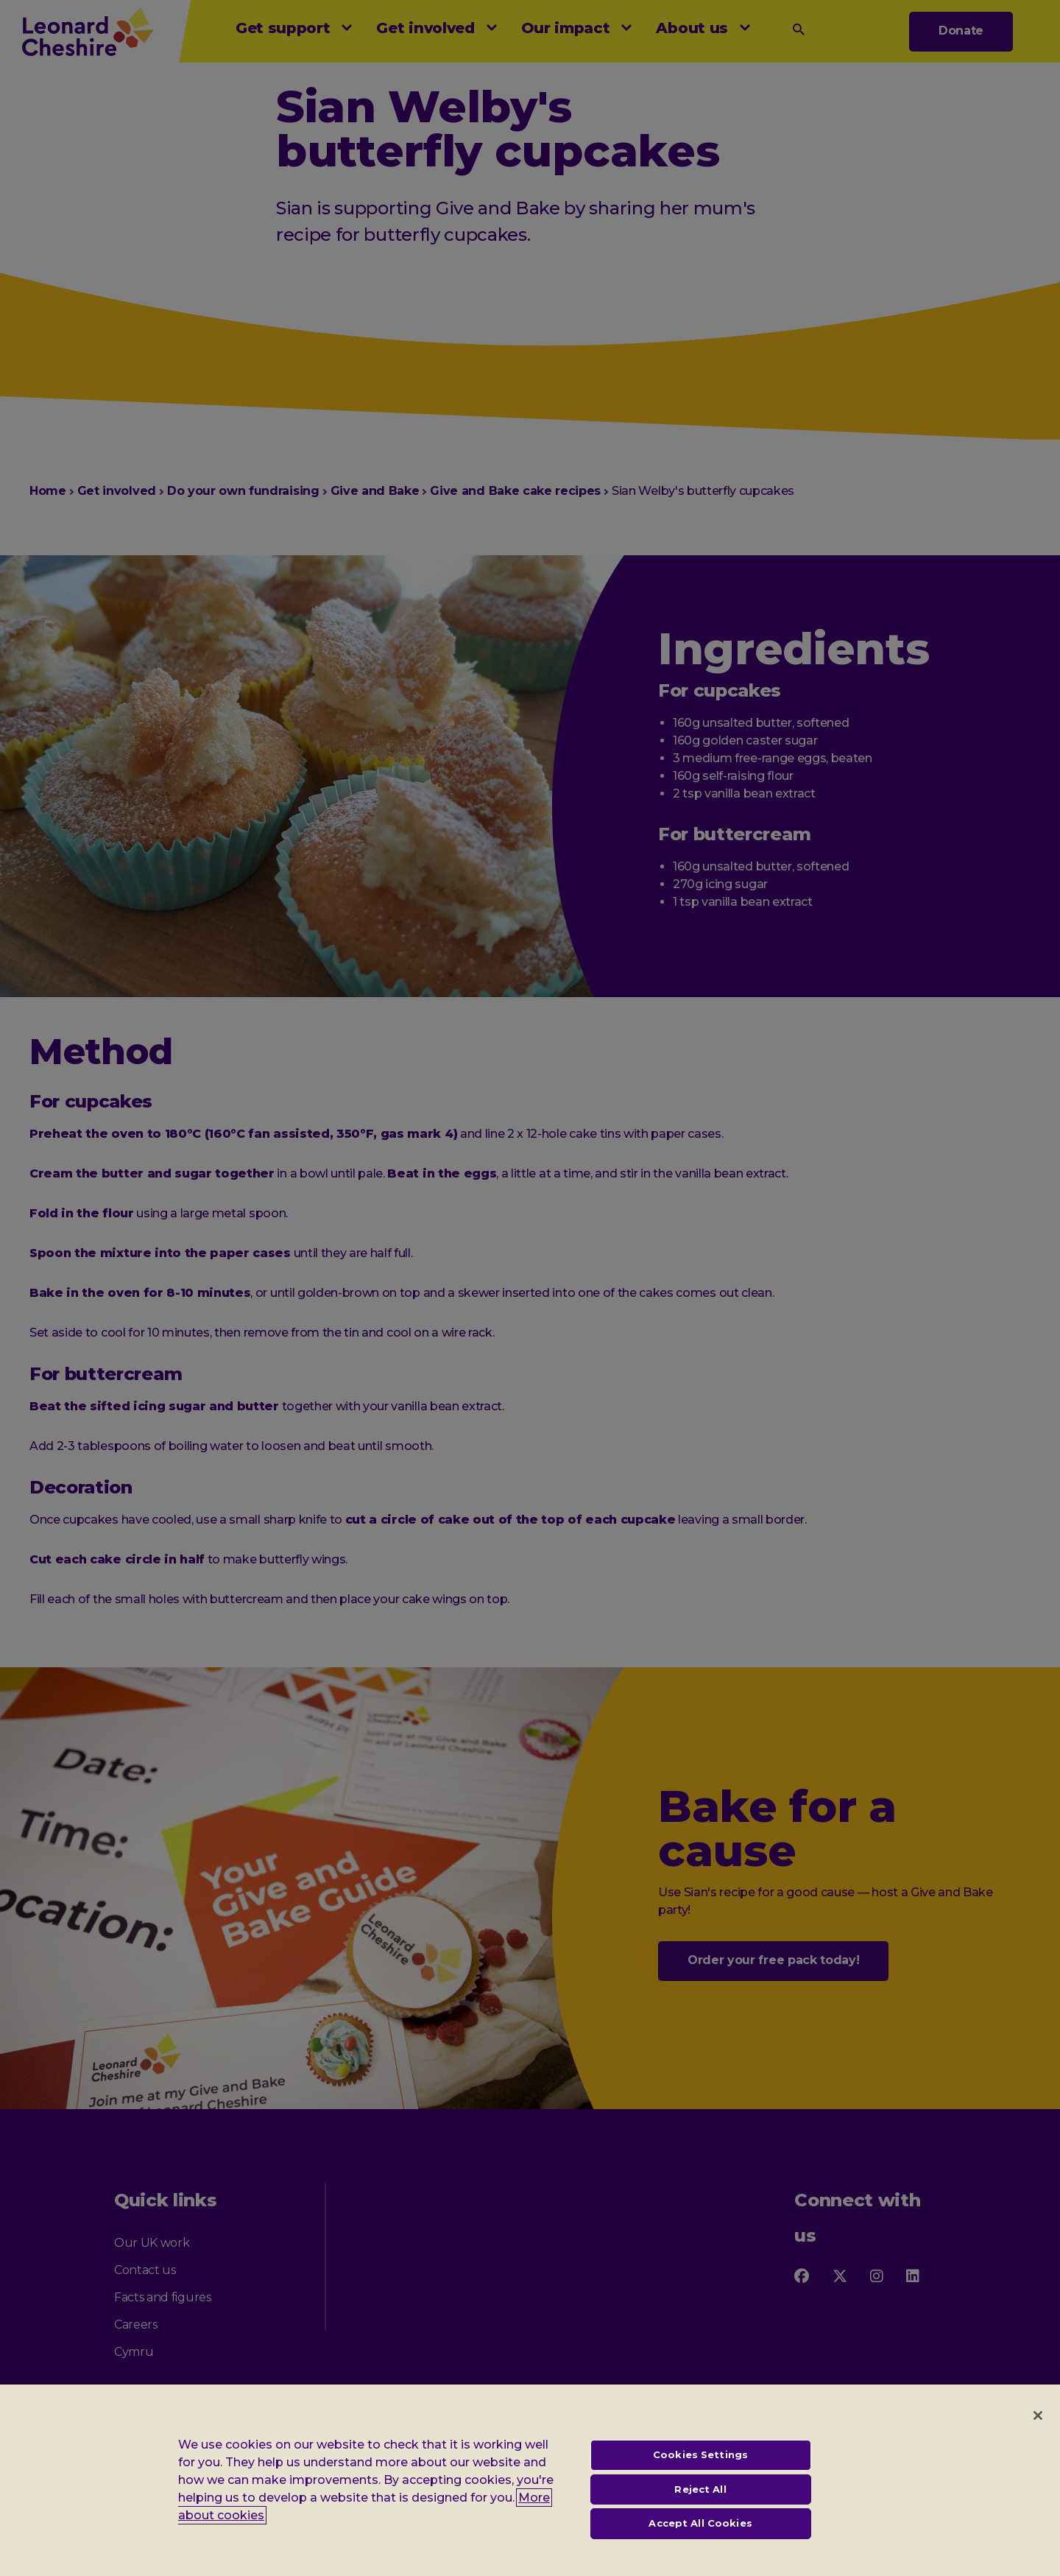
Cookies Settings (700, 2468)
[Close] (1038, 2429)
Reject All (700, 2502)
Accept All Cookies (700, 2537)
